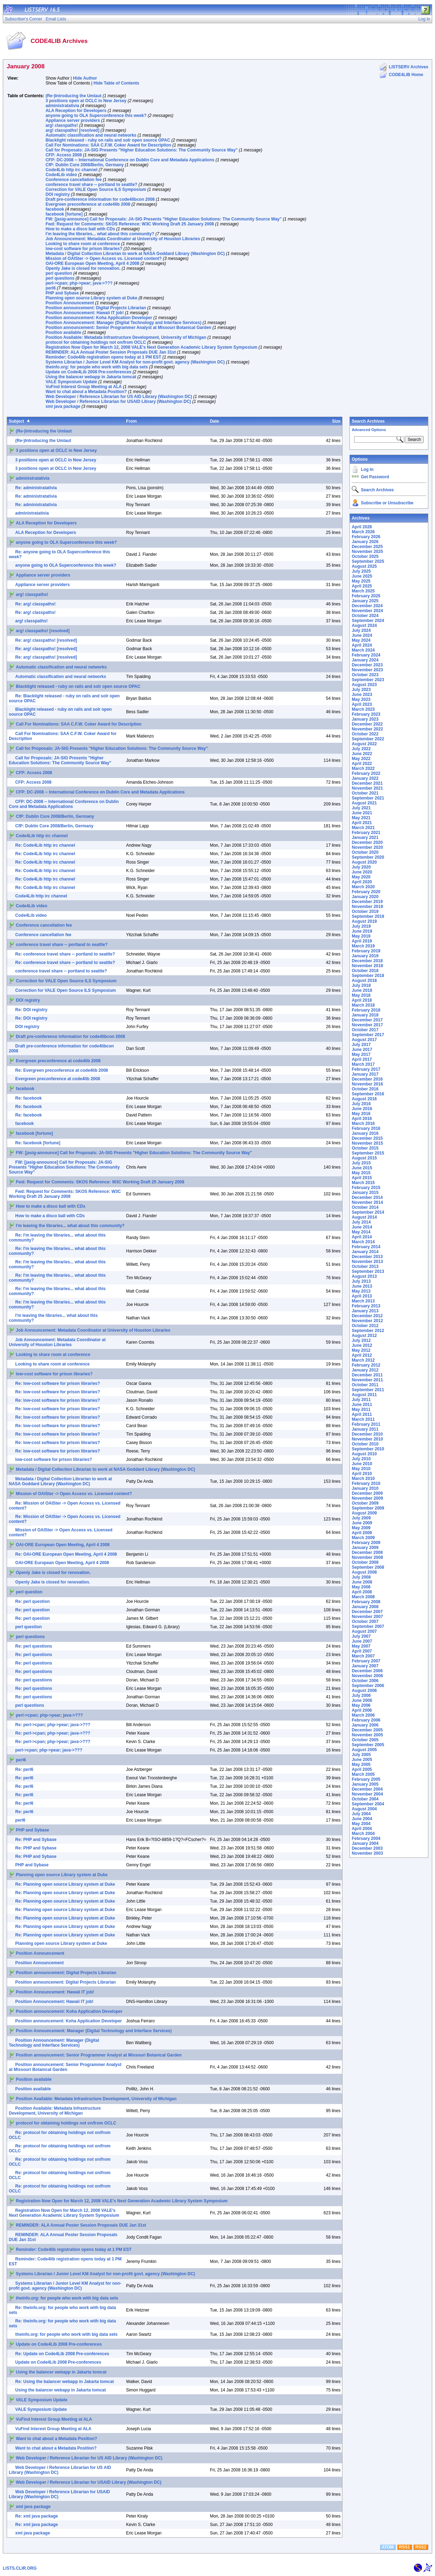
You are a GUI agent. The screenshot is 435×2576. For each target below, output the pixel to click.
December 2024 (367, 605)
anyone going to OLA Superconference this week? (95, 115)
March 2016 (363, 1123)
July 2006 (361, 1695)
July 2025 (361, 571)
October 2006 (365, 1680)
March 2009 (363, 1537)
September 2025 (368, 561)
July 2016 (361, 1103)
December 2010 (367, 1434)
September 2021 (368, 798)
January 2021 (365, 837)
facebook (54, 209)
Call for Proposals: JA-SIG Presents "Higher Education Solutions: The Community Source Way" (141, 150)
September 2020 (368, 857)
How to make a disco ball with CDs (80, 228)
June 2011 (362, 1404)
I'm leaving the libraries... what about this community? (99, 233)
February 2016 (366, 1128)
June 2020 (362, 872)
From (131, 421)
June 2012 (362, 1345)
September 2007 (368, 1626)
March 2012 (363, 1360)
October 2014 (365, 1207)
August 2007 (364, 1631)
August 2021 (364, 803)
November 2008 (367, 1557)
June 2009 (362, 1522)
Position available (63, 332)
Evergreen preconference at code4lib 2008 (87, 204)
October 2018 (365, 970)
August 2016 (364, 1098)
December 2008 (367, 1552)
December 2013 (367, 1256)
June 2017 (362, 1049)
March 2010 (363, 1478)
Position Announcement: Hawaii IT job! (84, 312)
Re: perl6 (24, 1769)
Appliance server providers (72, 120)
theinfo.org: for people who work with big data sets (96, 367)
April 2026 (362, 526)
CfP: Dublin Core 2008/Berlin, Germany (84, 164)
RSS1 (404, 2547)
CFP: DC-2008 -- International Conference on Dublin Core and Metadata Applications (129, 159)
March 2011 (363, 1419)
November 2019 (367, 906)
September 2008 (368, 1567)
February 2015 (366, 1187)
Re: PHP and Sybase (35, 1839)
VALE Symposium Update (71, 381)
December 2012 (367, 1315)
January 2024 (365, 660)
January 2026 (365, 541)
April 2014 (362, 1236)
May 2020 (361, 877)
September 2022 (368, 738)
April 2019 (362, 941)
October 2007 (365, 1621)
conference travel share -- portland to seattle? (91, 184)
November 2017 (367, 1024)
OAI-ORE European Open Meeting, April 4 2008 (92, 263)
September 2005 (368, 1744)
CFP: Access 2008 (63, 155)
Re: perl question (32, 1601)
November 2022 (367, 729)
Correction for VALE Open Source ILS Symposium (95, 189)
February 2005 (366, 1779)
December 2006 (367, 1670)
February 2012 (366, 1365)
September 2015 (368, 1153)
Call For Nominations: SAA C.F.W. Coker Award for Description (108, 145)
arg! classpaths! (61, 125)
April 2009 (362, 1532)
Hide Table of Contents (116, 83)
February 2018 (366, 1010)
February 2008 (366, 1601)
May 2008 (361, 1587)
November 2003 (367, 1853)
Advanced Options (369, 430)
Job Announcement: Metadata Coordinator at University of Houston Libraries (122, 238)
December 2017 (367, 1020)
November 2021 (367, 788)
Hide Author (85, 78)
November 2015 (367, 1143)
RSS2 (420, 2547)
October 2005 (365, 1739)
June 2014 (362, 1227)
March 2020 (363, 886)
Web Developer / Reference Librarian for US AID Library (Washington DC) (118, 396)
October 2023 (365, 674)
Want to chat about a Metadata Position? (86, 391)
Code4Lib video (61, 174)
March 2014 (363, 1241)
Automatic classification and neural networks (90, 135)
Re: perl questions (33, 1646)
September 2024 (368, 620)
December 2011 (367, 1375)
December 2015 (367, 1138)
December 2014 (367, 1197)
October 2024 (365, 615)
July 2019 (361, 926)
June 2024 (362, 635)
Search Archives (368, 421)
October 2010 (365, 1444)
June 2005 (362, 1759)
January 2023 (365, 719)
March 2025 (363, 591)
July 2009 (361, 1518)
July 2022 (361, 748)
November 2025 (367, 551)
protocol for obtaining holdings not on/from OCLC (95, 342)
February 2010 (366, 1483)
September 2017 (368, 1034)
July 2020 (361, 867)
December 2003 (367, 1848)
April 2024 (362, 645)
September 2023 (368, 679)
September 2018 (368, 975)
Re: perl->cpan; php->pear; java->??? (52, 1724)
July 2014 (361, 1222)
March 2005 (363, 1774)
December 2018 (367, 960)
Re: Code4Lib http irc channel (45, 845)
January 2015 (365, 1192)
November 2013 (367, 1261)
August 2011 (364, 1394)
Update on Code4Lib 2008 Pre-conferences (88, 371)
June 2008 (362, 1582)
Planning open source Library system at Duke (91, 297)
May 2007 (361, 1646)
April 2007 (362, 1651)
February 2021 (366, 832)
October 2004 (365, 1799)
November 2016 (367, 1084)
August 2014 (364, 1217)
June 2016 (362, 1108)
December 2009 (367, 1493)
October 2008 (365, 1562)
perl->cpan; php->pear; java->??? (78, 283)
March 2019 (363, 946)
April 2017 (362, 1059)
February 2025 (366, 595)
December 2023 (367, 664)
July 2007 (361, 1636)
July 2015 (361, 1163)
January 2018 (365, 1015)
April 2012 (362, 1355)
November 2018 (367, 965)
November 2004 (367, 1794)
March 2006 (363, 1715)
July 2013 (361, 1281)
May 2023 (361, 699)
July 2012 (361, 1340)
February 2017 (366, 1069)
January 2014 (365, 1251)
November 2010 (367, 1439)
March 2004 (363, 1833)
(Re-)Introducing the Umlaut (73, 95)
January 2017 (365, 1074)
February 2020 (366, 891)
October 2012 (365, 1325)
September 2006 (368, 1685)
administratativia (62, 105)
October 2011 (365, 1384)
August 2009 (364, 1513)
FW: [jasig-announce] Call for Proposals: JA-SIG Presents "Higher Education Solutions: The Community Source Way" (163, 219)
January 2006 (365, 1725)
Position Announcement (69, 302)
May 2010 (361, 1468)
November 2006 (367, 1675)
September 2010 (368, 1448)
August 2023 (364, 684)
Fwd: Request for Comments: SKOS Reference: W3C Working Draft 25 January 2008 (129, 224)
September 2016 (368, 1093)
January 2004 (365, 1843)
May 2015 (361, 1172)
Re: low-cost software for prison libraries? (57, 1383)
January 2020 (365, 896)
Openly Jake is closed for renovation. (82, 268)
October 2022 (365, 734)
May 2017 (361, 1054)
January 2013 (365, 1310)
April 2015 (362, 1177)
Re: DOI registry (31, 1009)
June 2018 (362, 990)
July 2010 (361, 1458)
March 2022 (363, 768)
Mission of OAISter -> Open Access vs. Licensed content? (103, 258)
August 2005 (364, 1749)
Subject (16, 421)
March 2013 (363, 1301)
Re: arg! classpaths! (35, 604)
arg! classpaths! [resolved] (72, 130)
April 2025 (362, 586)
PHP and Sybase (62, 293)
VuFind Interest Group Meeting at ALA (83, 386)
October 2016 (365, 1089)
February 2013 (366, 1305)
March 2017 (363, 1064)
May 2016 (361, 1113)
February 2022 (366, 773)
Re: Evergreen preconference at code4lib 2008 (61, 1070)
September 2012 (368, 1330)
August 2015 (364, 1158)
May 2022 (361, 758)
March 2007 (363, 1656)
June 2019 (362, 931)
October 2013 (365, 1266)
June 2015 (362, 1167)
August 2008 (364, 1572)
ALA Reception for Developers (75, 110)
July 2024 (361, 630)
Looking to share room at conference (82, 243)
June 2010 (362, 1463)
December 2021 (367, 783)
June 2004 (362, 1818)
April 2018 (362, 1000)
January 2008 (365, 1606)
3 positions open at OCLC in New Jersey (85, 100)
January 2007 (365, 1665)
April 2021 (362, 822)
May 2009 (361, 1527)
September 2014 (368, 1212)
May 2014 (361, 1232)
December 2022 (367, 724)
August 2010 (364, 1453)
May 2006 (361, 1705)
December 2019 (367, 901)
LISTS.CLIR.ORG (20, 2568)
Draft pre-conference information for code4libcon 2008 (100, 199)
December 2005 (367, 1730)
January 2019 (365, 955)
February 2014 (366, 1246)
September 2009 (368, 1508)
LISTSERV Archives (408, 66)
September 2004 (368, 1804)
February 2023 (366, 714)
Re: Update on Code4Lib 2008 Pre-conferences (62, 2353)
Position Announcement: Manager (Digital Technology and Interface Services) (123, 322)
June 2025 (362, 576)
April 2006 (362, 1710)
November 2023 (367, 669)
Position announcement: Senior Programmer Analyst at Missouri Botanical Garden (128, 327)
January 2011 (365, 1429)
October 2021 (365, 793)
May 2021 (361, 817)
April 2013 (362, 1296)
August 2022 (364, 743)
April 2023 (362, 704)
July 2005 (361, 1754)
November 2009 (367, 1498)
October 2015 (365, 1148)
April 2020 (362, 881)
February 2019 (366, 950)
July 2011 (361, 1399)
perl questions (59, 278)
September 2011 (368, 1389)
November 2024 (367, 610)
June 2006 (362, 1700)
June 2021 (362, 812)
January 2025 (365, 600)
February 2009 (366, 1542)
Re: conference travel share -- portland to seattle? (65, 954)
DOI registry (57, 194)
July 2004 (361, 1813)
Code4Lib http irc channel (71, 169)
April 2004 (362, 1828)
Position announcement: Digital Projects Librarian (95, 307)
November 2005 (367, 1734)
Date (214, 421)
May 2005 (361, 1764)
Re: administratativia (36, 487)
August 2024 (364, 625)
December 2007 (367, 1611)
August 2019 (364, 921)
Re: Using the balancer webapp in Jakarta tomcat (64, 2381)
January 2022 (365, 778)
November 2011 (367, 1379)
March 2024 (363, 650)
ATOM (387, 2547)
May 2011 (361, 1409)
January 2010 (365, 1488)
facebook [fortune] (63, 214)
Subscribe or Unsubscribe (387, 502)
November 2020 (367, 847)
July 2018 (361, 985)
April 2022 (362, 763)
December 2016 (367, 1079)
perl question (58, 273)
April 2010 (362, 1473)
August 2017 (364, 1039)
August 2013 (364, 1276)
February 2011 (366, 1424)
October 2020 (365, 852)
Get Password (375, 476)
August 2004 (364, 1808)
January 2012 (365, 1370)
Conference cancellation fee (73, 179)
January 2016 (365, 1133)
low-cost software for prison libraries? (83, 248)
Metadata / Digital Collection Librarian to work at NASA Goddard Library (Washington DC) (135, 253)
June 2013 (362, 1286)
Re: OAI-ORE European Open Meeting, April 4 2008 (66, 1554)
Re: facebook (28, 1098)
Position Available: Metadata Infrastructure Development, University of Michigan (125, 337)
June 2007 (362, 1641)
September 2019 (368, 916)
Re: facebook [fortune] (37, 1142)
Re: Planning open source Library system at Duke (65, 1884)
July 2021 (361, 807)
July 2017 (361, 1044)
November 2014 (367, 1202)
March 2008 (363, 1596)
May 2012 (361, 1350)
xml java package (62, 406)
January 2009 (365, 1547)
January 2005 (365, 1784)
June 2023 (362, 694)
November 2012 (367, 1320)
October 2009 (365, 1503)
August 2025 (364, 566)
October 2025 (365, 556)
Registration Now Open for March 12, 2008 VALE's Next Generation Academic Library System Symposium (151, 347)
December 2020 (367, 842)
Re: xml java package (36, 2516)
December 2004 (367, 1789)
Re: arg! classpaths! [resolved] (46, 640)
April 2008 (362, 1591)
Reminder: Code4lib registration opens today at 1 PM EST (103, 357)
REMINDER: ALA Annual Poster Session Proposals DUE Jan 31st (110, 352)
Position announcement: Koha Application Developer (98, 317)
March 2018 (363, 1005)
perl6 (50, 288)
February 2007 (366, 1661)
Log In (367, 469)
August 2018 (364, 980)
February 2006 (366, 1720)
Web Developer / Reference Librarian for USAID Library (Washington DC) (118, 401)
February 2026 (366, 536)
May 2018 (361, 995)
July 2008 (361, 1577)
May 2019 (361, 936)
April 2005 (362, 1769)
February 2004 (366, 1838)
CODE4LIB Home (406, 74)
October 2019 (365, 911)
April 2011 (362, 1414)
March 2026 (363, 531)
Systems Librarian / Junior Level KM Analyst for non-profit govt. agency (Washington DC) (135, 362)
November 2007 (367, 1616)
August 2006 (364, 1690)
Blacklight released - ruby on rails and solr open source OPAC (107, 140)
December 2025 (367, 546)
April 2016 (362, 1118)
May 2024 (361, 640)
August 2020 (364, 862)
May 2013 (361, 1291)
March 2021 (363, 827)
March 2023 (363, 709)
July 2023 (361, 689)
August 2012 (364, 1335)
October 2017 (365, 1029)
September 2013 (368, 1271)
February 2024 (366, 655)
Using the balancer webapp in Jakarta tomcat (90, 376)
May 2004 (361, 1823)
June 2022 (362, 753)
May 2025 (361, 581)
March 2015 (363, 1182)
